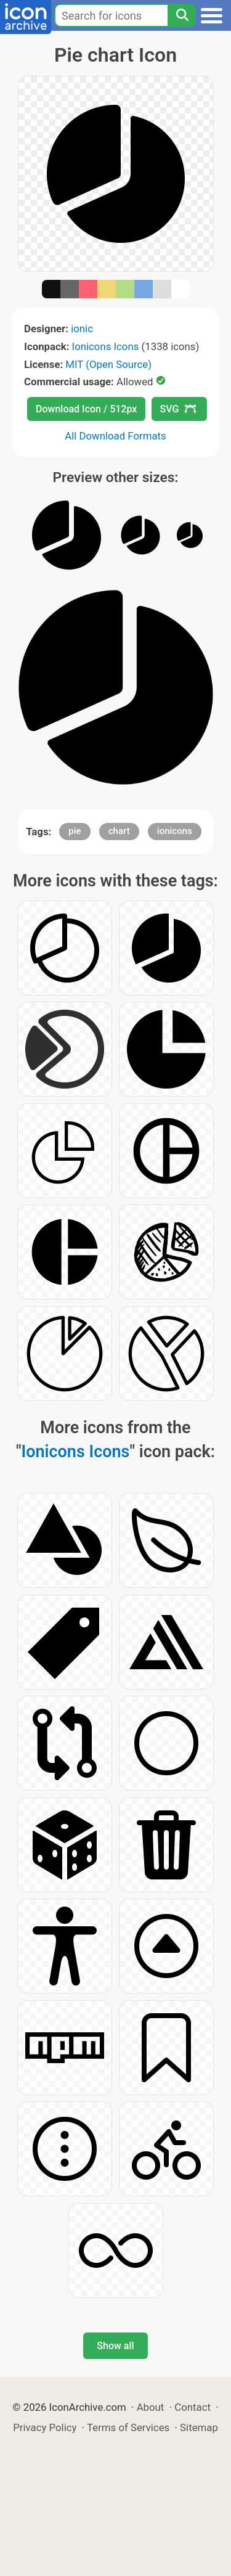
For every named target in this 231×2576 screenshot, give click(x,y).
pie (74, 830)
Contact (192, 2407)
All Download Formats (115, 436)
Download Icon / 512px (86, 409)
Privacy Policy (44, 2427)
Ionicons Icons (105, 346)
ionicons (174, 830)
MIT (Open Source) (108, 364)
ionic (82, 328)
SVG (178, 409)
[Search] (182, 15)
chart (119, 830)
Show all (115, 2346)
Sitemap (199, 2427)
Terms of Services (128, 2427)
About (150, 2407)
